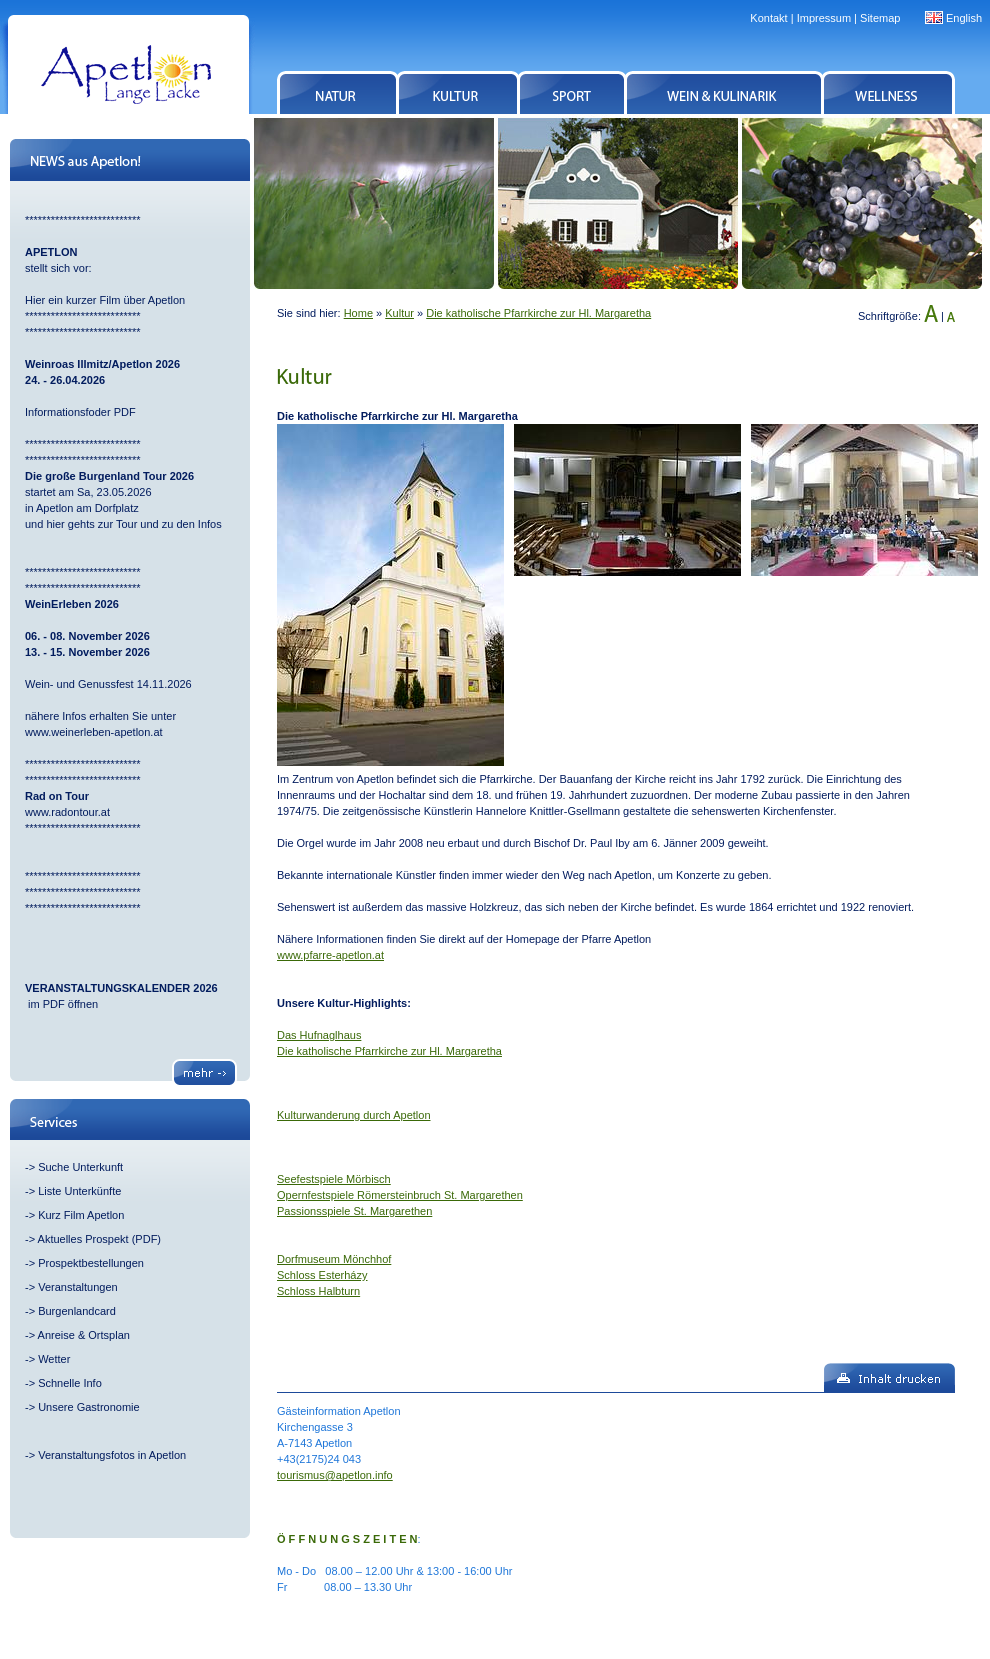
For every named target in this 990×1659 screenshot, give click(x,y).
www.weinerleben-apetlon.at (94, 732)
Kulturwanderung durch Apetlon (354, 1115)
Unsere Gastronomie (89, 1407)
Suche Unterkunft (80, 1167)
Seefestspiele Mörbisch (334, 1179)
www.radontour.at (67, 812)
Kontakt (768, 18)
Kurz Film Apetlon (81, 1215)
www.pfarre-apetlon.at (330, 955)
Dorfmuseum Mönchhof (334, 1259)
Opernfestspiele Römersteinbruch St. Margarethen (400, 1195)
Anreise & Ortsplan (84, 1335)
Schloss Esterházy (322, 1275)
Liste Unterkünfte (79, 1191)
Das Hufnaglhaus (319, 1035)
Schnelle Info (70, 1383)
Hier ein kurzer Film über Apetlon (105, 300)
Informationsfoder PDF (80, 412)
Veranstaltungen (78, 1287)
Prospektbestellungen (91, 1263)
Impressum (824, 18)
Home (358, 313)
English (964, 18)
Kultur (399, 313)
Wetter (54, 1359)
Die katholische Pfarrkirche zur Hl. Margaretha (538, 313)
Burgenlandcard (77, 1311)
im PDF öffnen (61, 1004)
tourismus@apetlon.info (335, 1475)
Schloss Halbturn (318, 1291)
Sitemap (880, 18)
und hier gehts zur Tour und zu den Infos (125, 524)
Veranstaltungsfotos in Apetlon (112, 1455)
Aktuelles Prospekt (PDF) (99, 1239)
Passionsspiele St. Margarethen (354, 1211)
